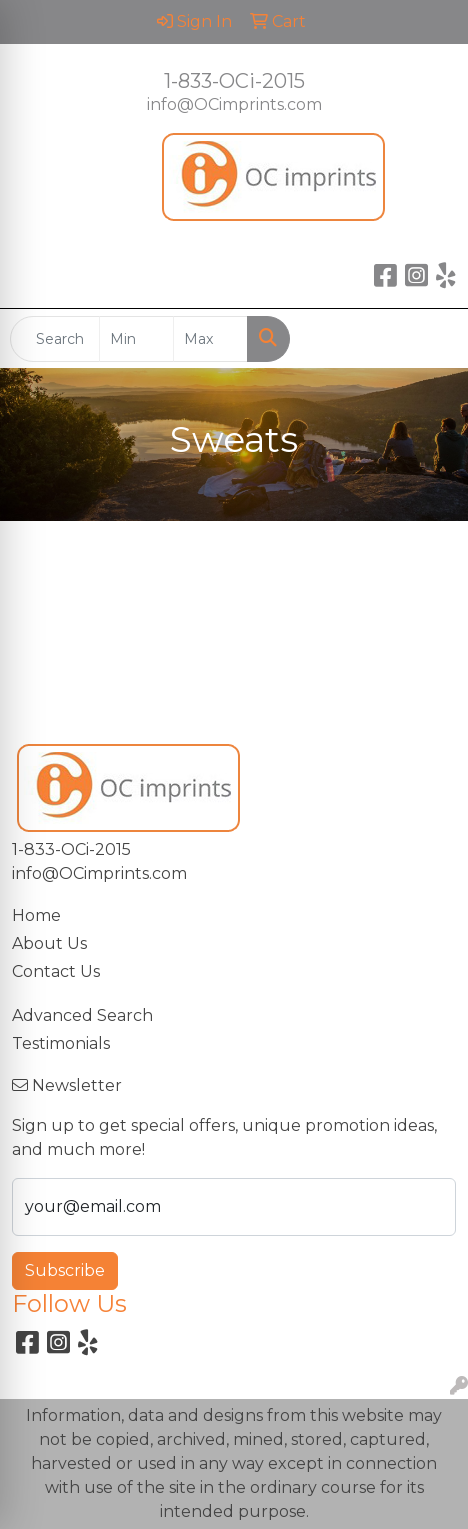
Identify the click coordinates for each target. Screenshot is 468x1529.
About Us (49, 943)
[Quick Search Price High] (210, 339)
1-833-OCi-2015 (234, 81)
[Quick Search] (55, 339)
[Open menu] (428, 339)
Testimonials (61, 1043)
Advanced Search (82, 1015)
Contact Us (56, 971)
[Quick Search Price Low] (136, 339)
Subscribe (65, 1270)
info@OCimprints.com (234, 104)
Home (36, 915)
